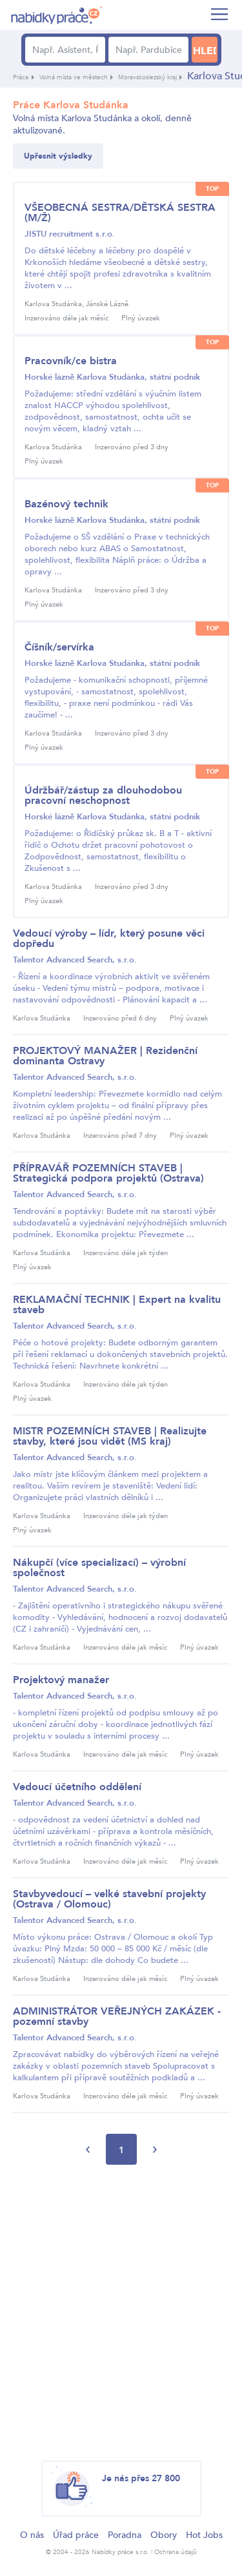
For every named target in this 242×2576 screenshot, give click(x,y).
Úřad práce (76, 2535)
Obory (163, 2535)
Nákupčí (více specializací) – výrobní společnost (99, 1568)
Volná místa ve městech (73, 77)
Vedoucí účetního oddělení (77, 1787)
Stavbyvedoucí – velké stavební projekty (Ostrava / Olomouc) (109, 1899)
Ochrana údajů (175, 2552)
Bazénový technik (66, 504)
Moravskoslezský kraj (147, 77)
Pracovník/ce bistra (71, 361)
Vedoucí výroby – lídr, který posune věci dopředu (109, 938)
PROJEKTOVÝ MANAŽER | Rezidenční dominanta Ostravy (105, 1056)
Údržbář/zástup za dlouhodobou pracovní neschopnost (103, 795)
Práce (21, 77)
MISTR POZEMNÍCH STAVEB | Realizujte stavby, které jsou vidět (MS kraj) (110, 1436)
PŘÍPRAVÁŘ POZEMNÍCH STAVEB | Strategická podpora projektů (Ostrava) (108, 1173)
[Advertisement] (121, 2313)
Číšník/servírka (59, 647)
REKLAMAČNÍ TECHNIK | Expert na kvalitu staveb (117, 1305)
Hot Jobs (204, 2535)
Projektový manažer (61, 1680)
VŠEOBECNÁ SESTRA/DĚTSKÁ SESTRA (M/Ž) (120, 212)
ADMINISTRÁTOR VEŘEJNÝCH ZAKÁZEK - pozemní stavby (117, 2016)
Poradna (124, 2535)
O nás (32, 2535)
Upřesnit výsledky (58, 156)
